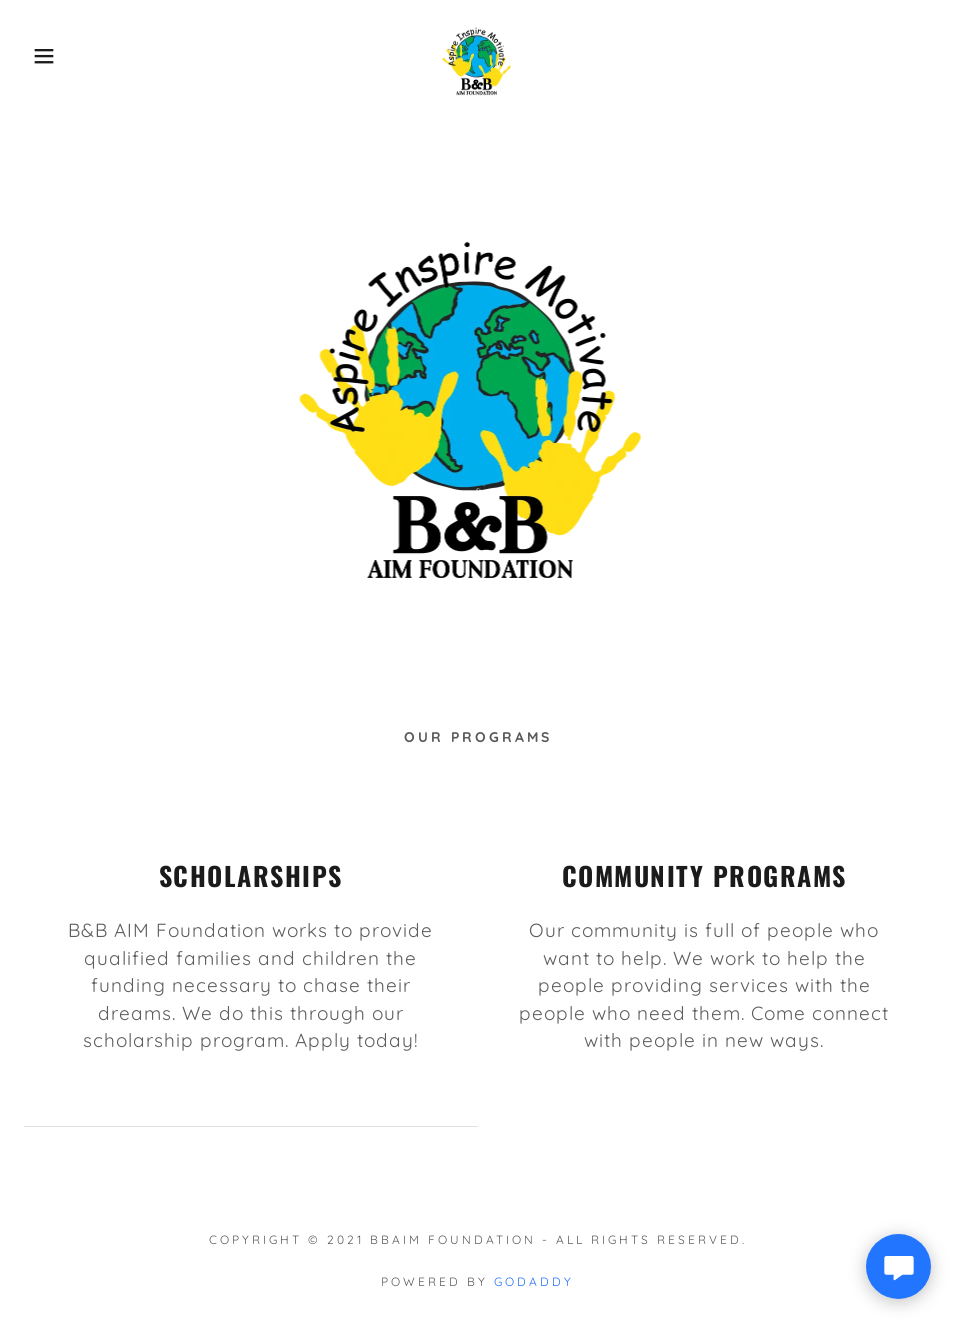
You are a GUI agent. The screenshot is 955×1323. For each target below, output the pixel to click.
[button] (48, 56)
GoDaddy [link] (534, 1281)
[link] (478, 54)
